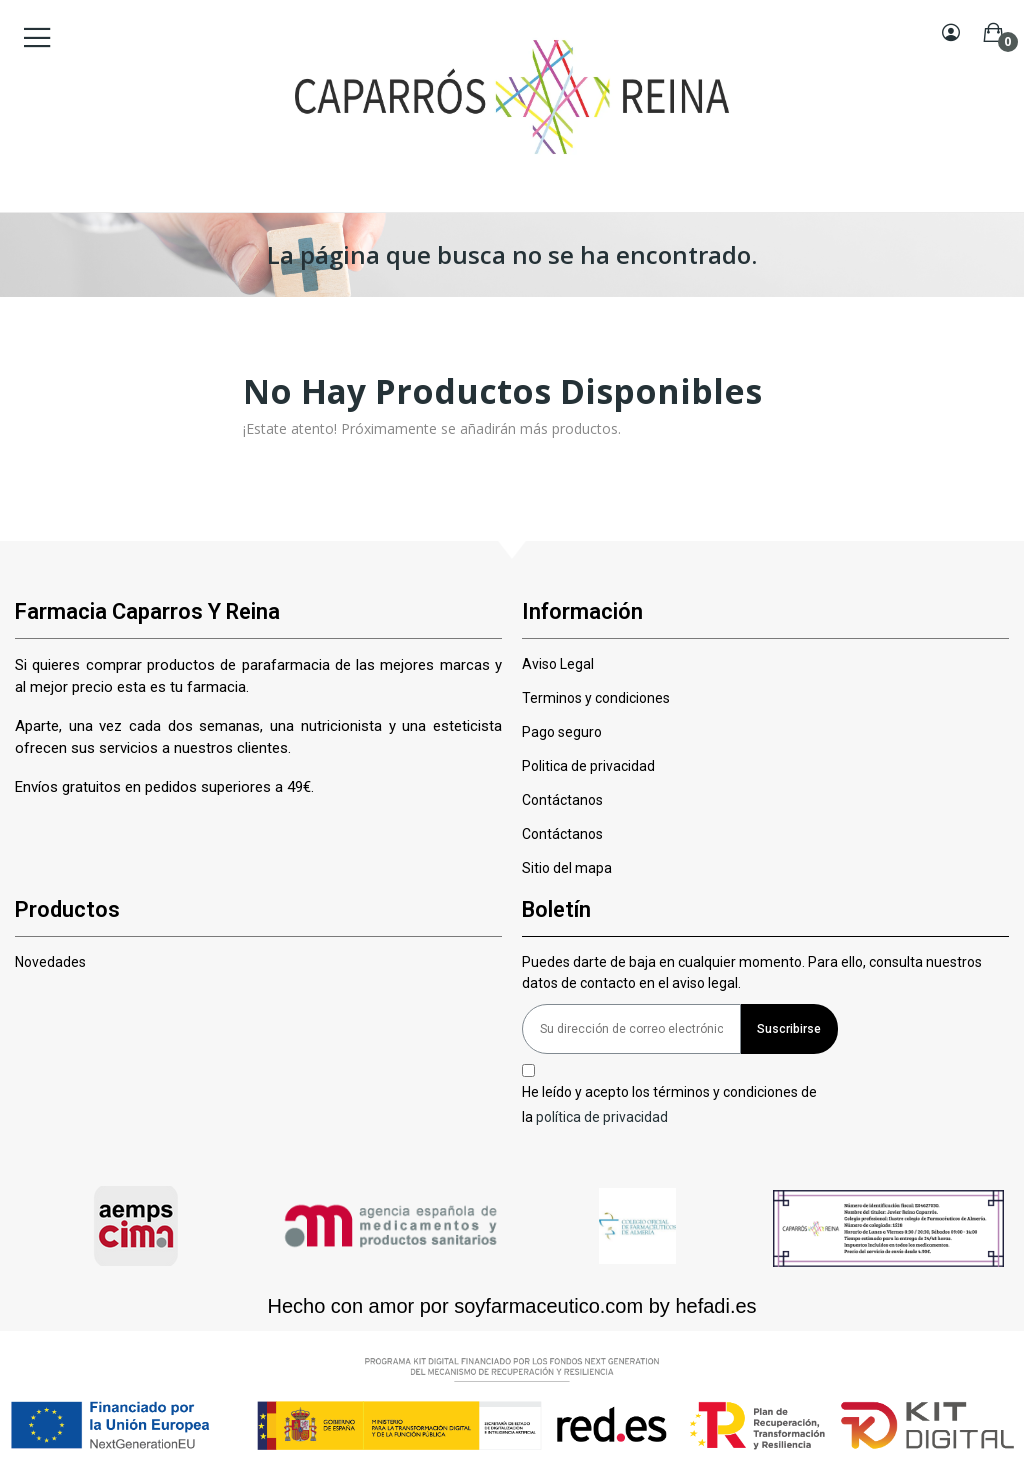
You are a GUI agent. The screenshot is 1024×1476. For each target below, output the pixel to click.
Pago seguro (562, 732)
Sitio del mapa (567, 868)
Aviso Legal (558, 664)
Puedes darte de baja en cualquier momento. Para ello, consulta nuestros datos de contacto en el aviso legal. (752, 972)
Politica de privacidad (588, 766)
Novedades (50, 962)
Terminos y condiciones (596, 698)
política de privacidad (602, 1117)
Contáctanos (562, 800)
